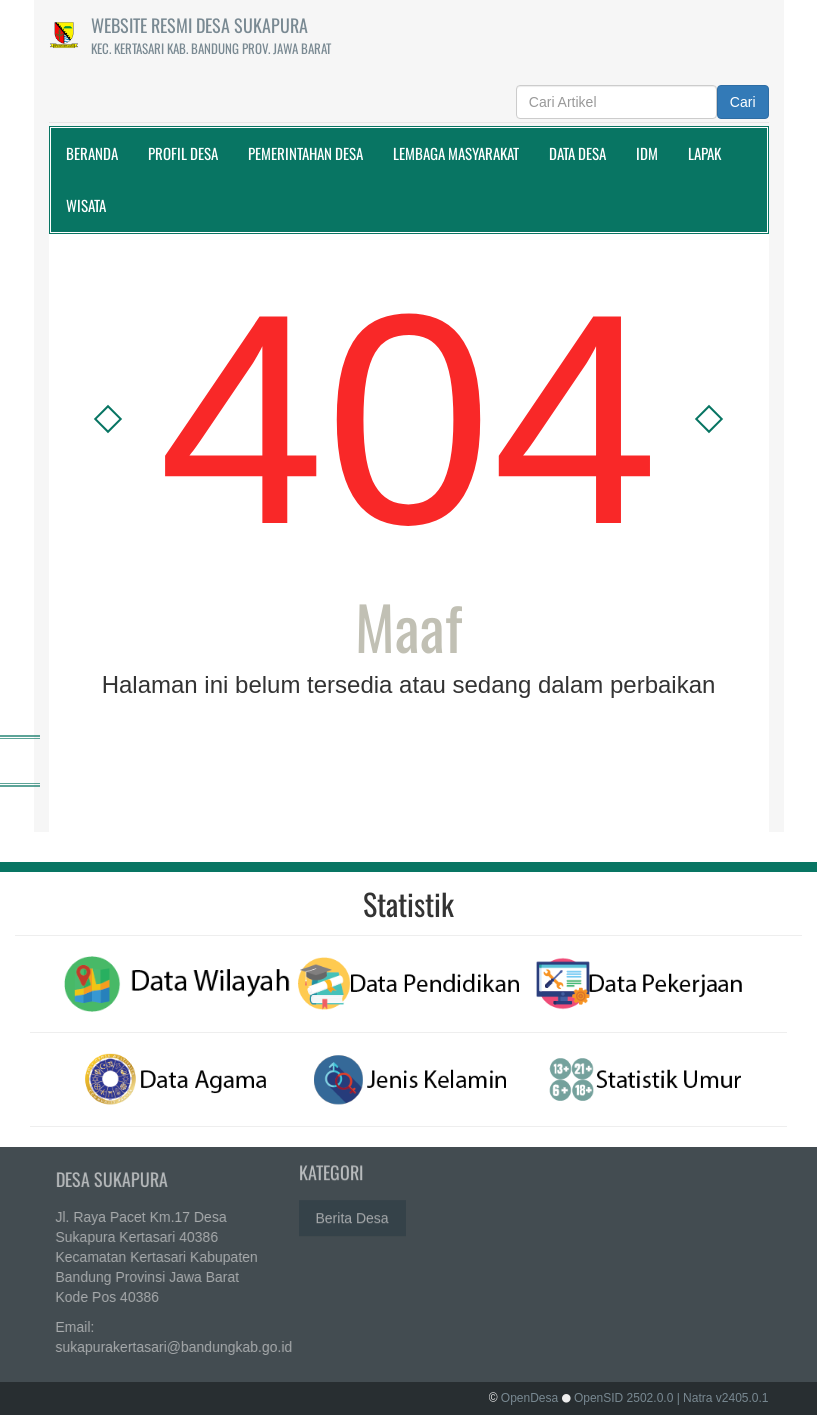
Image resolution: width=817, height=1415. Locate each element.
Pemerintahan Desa (305, 153)
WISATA (86, 205)
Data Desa (577, 153)
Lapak (704, 153)
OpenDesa (529, 1398)
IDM (647, 153)
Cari (743, 102)
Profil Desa (183, 153)
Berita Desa (352, 1214)
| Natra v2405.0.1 (723, 1398)
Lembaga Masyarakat (456, 153)
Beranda (92, 153)
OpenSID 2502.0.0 (623, 1398)
